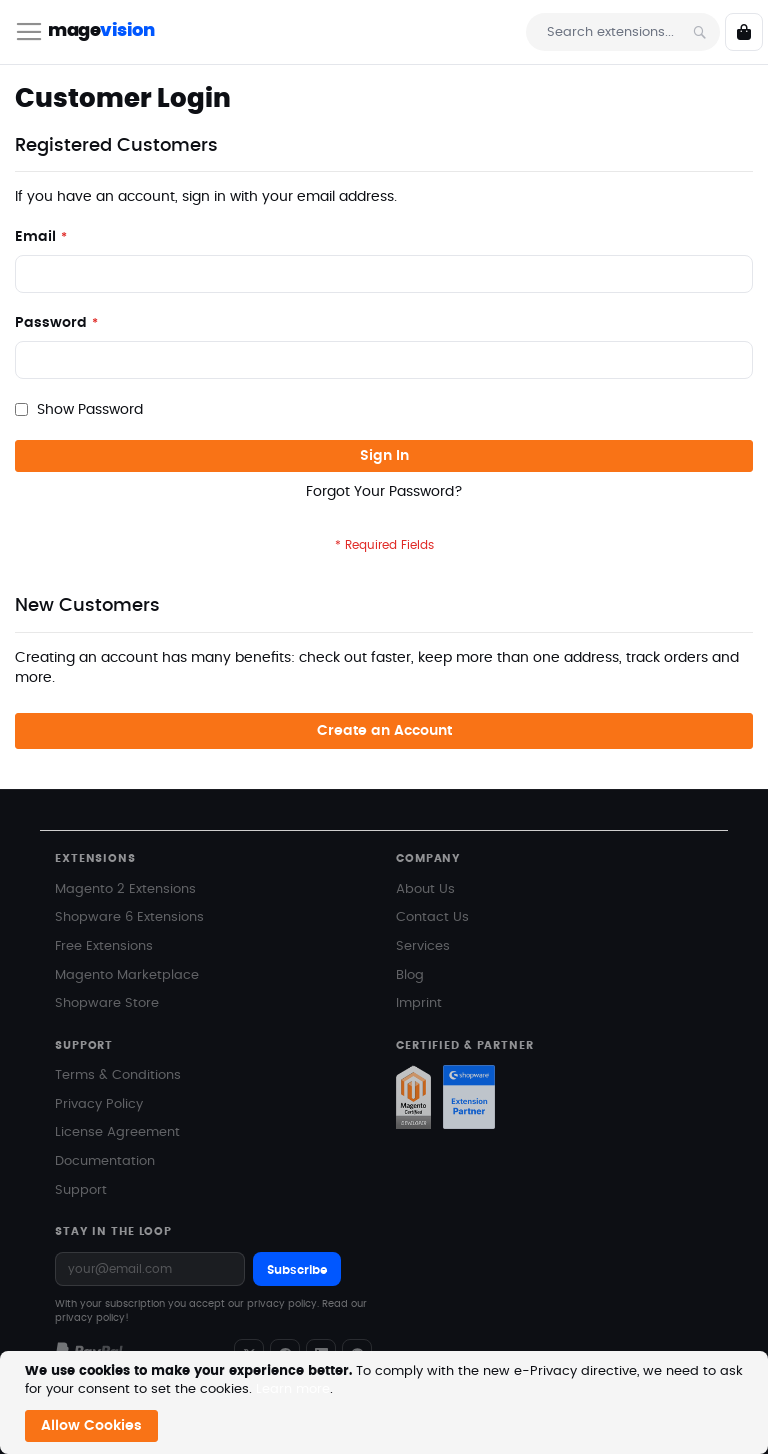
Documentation (105, 1161)
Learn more (293, 1389)
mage (101, 31)
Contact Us (432, 917)
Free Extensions (104, 946)
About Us (425, 889)
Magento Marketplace (127, 975)
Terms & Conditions (118, 1075)
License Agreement (117, 1132)
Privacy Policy (99, 1104)
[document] (386, 1402)
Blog (410, 975)
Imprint (419, 1003)
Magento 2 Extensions (125, 889)
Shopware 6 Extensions (129, 917)
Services (423, 946)
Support (81, 1190)
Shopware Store (107, 1003)
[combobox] (623, 32)
